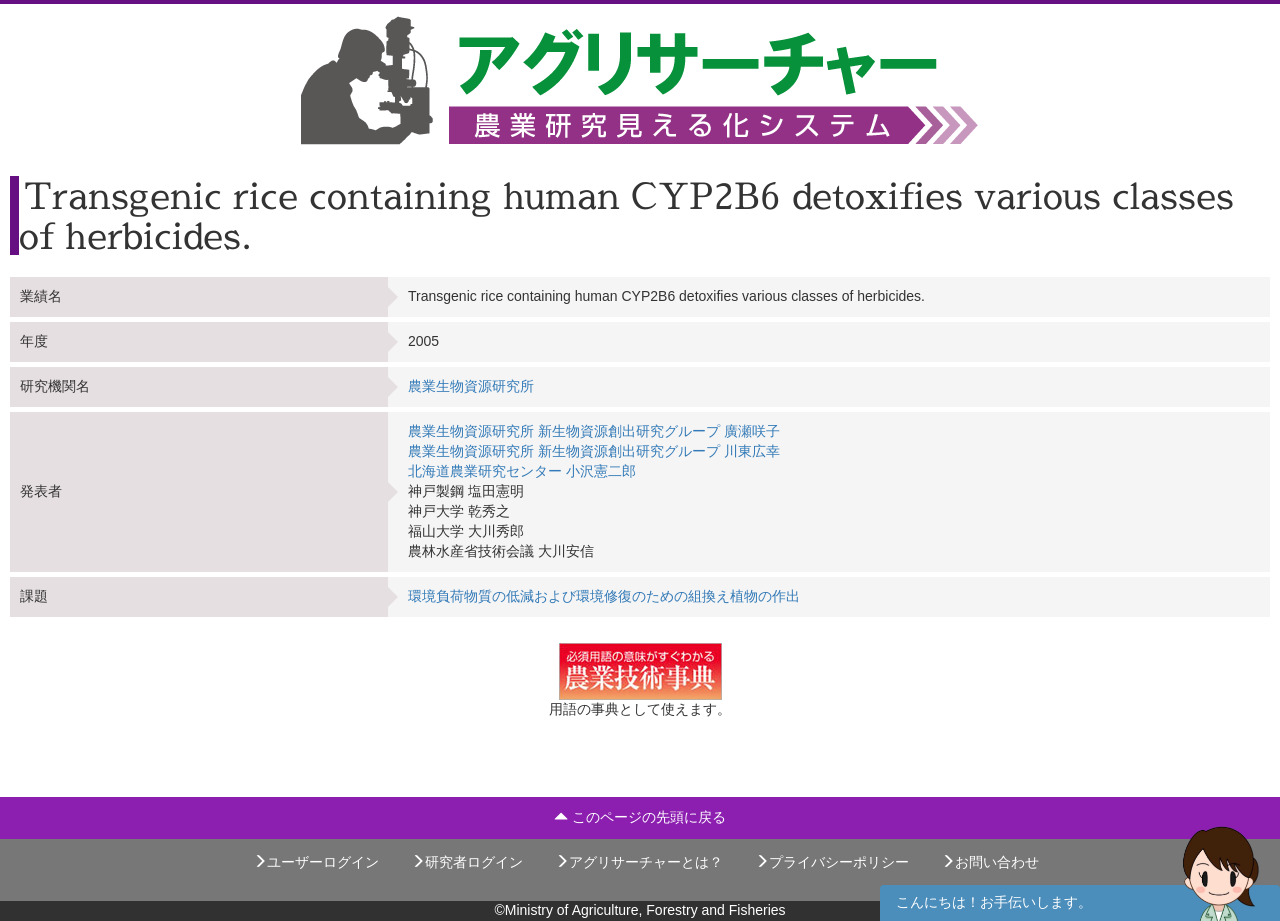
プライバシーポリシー (832, 862)
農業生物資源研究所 (471, 386)
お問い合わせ (990, 862)
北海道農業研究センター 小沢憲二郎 (522, 471)
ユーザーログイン (316, 862)
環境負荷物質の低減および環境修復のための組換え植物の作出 (604, 596)
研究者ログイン (467, 862)
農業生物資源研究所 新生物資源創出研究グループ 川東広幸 (594, 451)
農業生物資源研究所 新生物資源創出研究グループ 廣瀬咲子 (594, 431)
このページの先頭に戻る (640, 817)
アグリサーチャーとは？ (639, 862)
